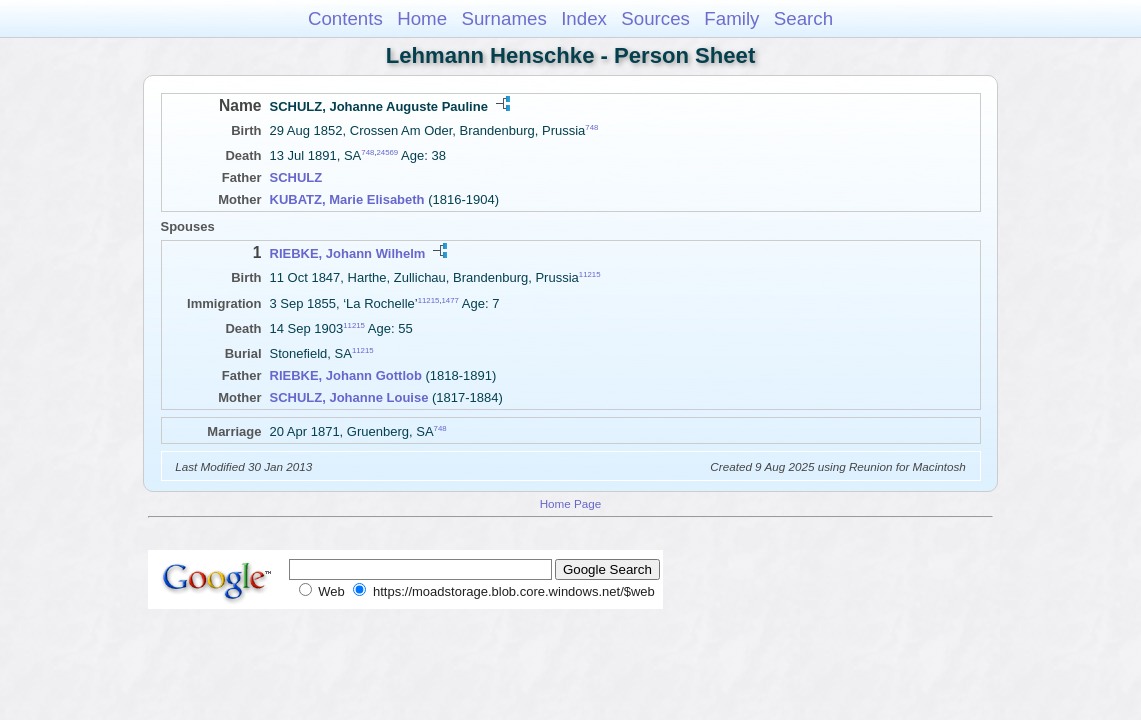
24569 (387, 152)
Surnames (503, 18)
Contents (345, 18)
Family (731, 18)
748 (591, 127)
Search (803, 18)
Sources (655, 18)
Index (584, 18)
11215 (590, 274)
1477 (450, 299)
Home (422, 18)
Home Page (571, 503)
